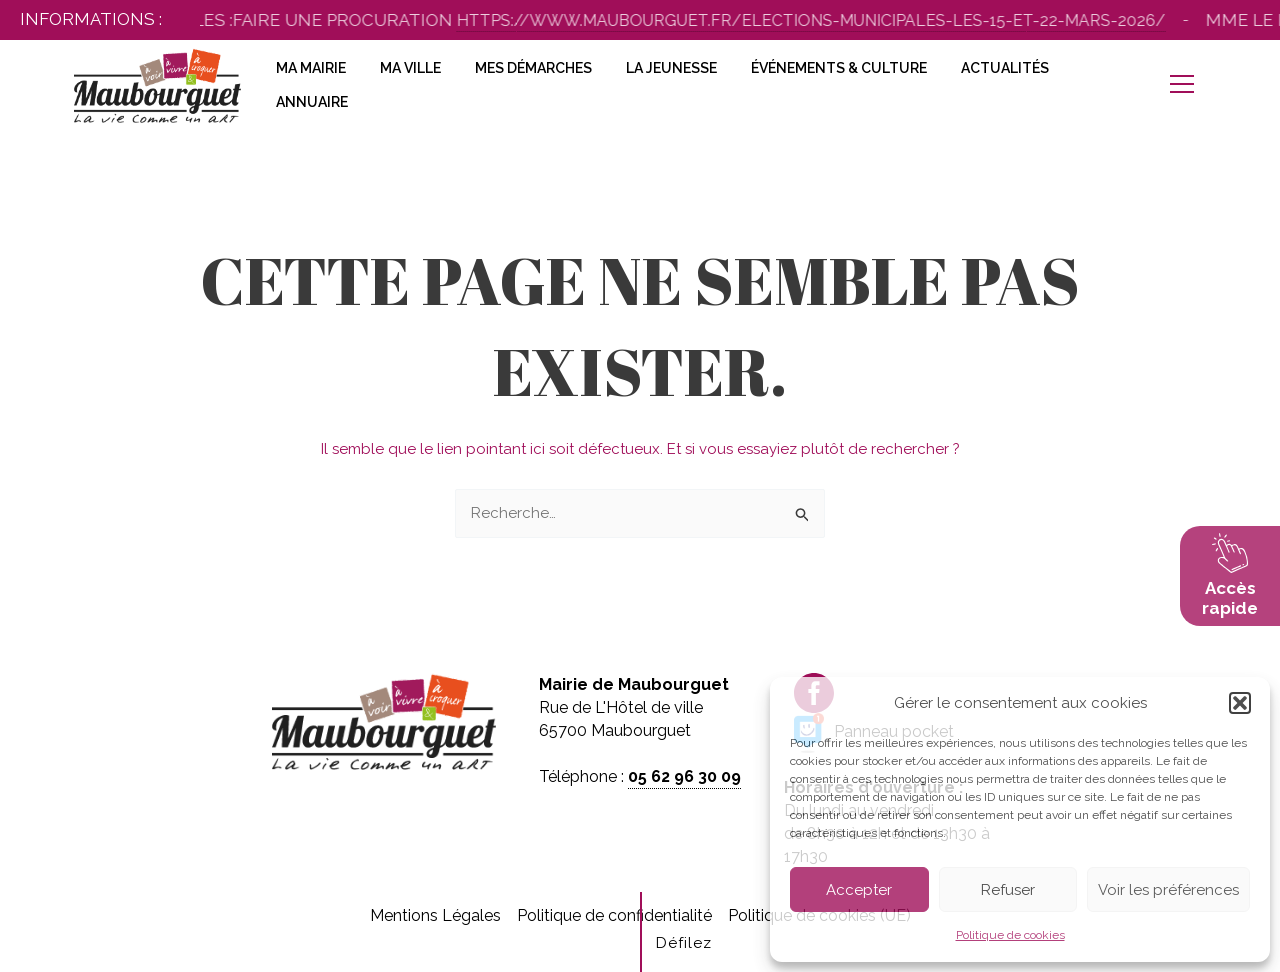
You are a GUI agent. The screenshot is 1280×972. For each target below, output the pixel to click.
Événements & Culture (839, 68)
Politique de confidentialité (614, 915)
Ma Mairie (311, 68)
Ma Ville (410, 68)
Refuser (1008, 890)
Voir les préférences (1168, 890)
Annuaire (312, 102)
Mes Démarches (533, 68)
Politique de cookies (1010, 935)
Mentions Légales (435, 915)
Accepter (859, 890)
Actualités (1005, 68)
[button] (1240, 703)
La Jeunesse (671, 68)
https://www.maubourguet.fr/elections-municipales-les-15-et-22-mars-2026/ (831, 20)
